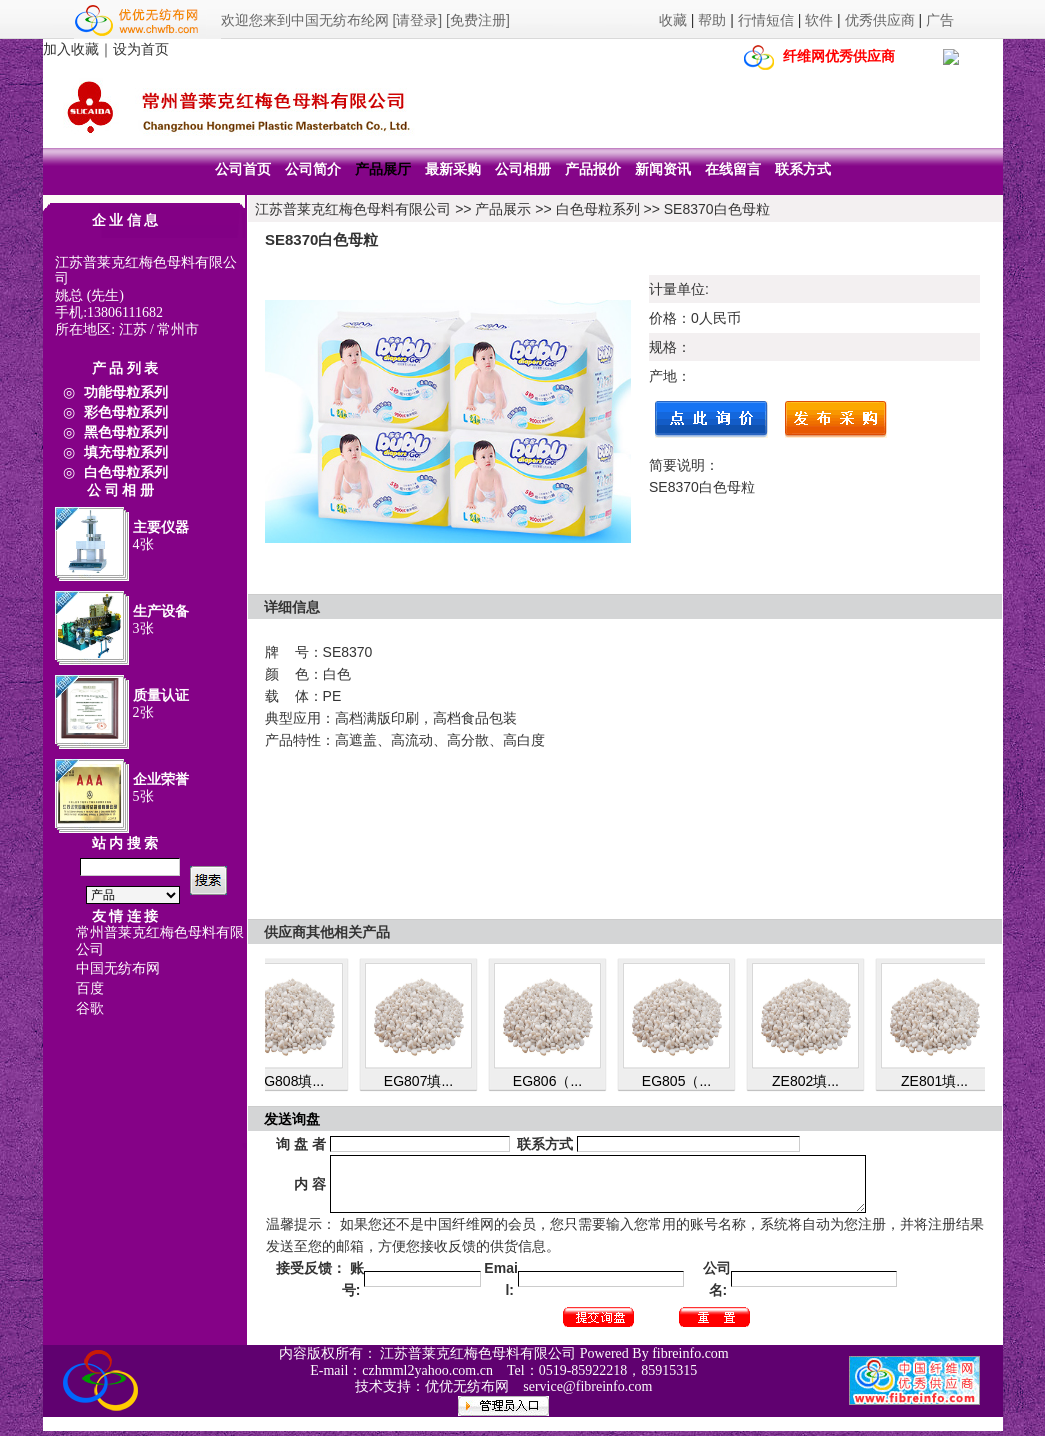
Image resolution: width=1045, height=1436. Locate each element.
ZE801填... (940, 1081)
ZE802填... (811, 1081)
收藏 (673, 20)
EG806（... (553, 1081)
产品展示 (503, 209)
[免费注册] (478, 20)
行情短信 (766, 20)
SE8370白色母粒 (717, 209)
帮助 (712, 20)
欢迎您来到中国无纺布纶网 (305, 20)
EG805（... (682, 1081)
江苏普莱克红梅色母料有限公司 (353, 209)
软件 (819, 20)
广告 (940, 20)
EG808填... (295, 1081)
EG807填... (424, 1081)
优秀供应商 (880, 20)
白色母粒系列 (598, 209)
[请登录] (417, 20)
